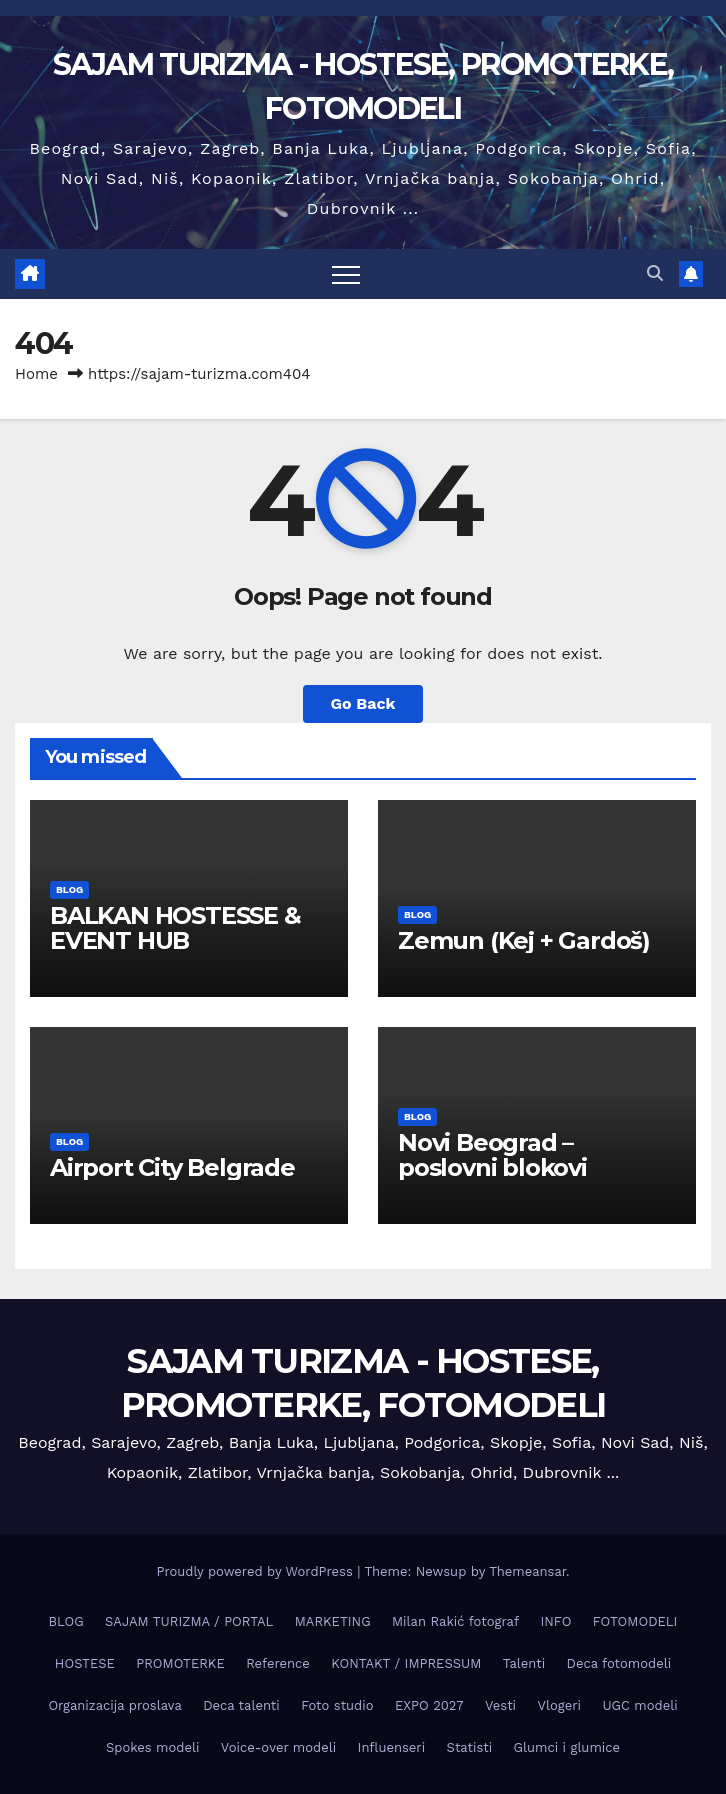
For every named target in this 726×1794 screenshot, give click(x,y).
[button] (655, 273)
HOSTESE (85, 1663)
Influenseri (392, 1747)
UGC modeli (639, 1705)
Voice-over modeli (278, 1747)
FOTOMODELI (635, 1621)
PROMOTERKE (180, 1663)
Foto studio (337, 1705)
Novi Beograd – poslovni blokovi (492, 1155)
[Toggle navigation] (346, 274)
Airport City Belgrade (172, 1167)
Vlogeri (559, 1705)
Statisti (470, 1747)
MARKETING (333, 1621)
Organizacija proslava (114, 1705)
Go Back (363, 703)
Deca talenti (241, 1705)
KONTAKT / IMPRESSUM (406, 1663)
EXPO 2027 (429, 1705)
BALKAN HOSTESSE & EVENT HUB (175, 928)
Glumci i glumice (567, 1747)
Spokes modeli (152, 1747)
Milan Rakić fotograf (455, 1621)
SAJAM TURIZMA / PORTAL (189, 1621)
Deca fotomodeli (619, 1663)
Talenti (524, 1663)
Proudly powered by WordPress (256, 1571)
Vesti (500, 1705)
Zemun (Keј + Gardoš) (524, 940)
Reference (278, 1663)
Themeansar (527, 1571)
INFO (555, 1621)
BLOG (69, 889)
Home (36, 374)
